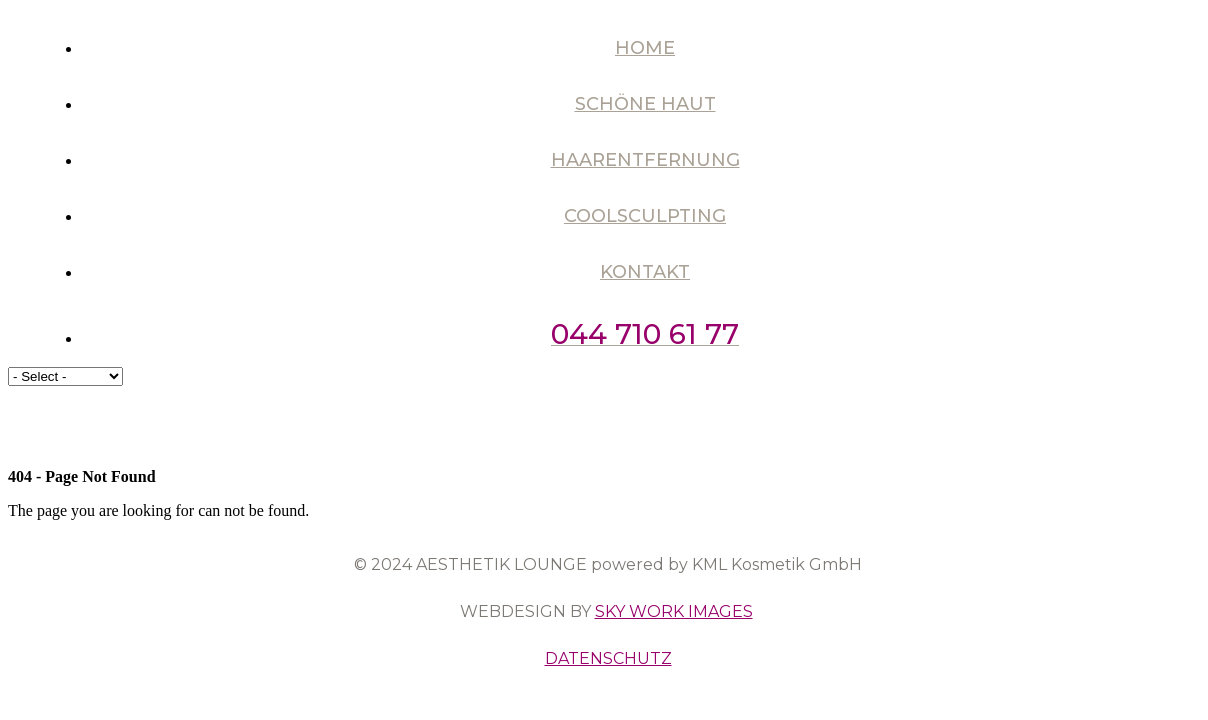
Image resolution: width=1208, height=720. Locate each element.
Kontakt (645, 272)
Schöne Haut (645, 104)
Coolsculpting (645, 216)
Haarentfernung (645, 160)
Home (645, 48)
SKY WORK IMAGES (674, 611)
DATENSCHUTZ (608, 658)
